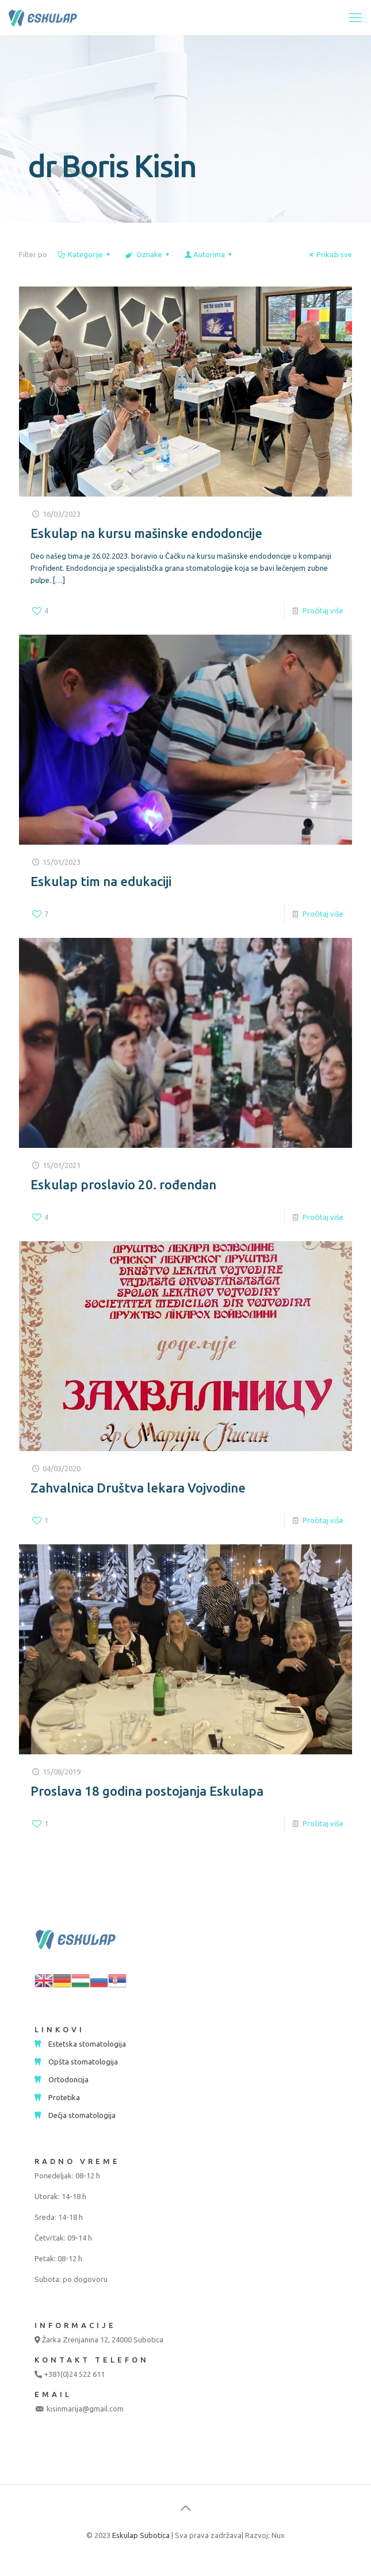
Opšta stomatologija (83, 2062)
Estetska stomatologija (87, 2044)
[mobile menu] (355, 17)
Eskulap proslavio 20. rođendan (123, 1184)
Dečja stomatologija (82, 2115)
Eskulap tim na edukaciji (100, 881)
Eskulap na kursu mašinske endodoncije (146, 533)
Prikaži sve (329, 254)
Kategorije (84, 254)
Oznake (148, 254)
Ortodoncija (68, 2079)
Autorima (209, 254)
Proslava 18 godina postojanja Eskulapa (146, 1791)
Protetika (64, 2097)
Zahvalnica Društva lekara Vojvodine (138, 1487)
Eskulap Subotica (141, 2535)
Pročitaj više (323, 610)
